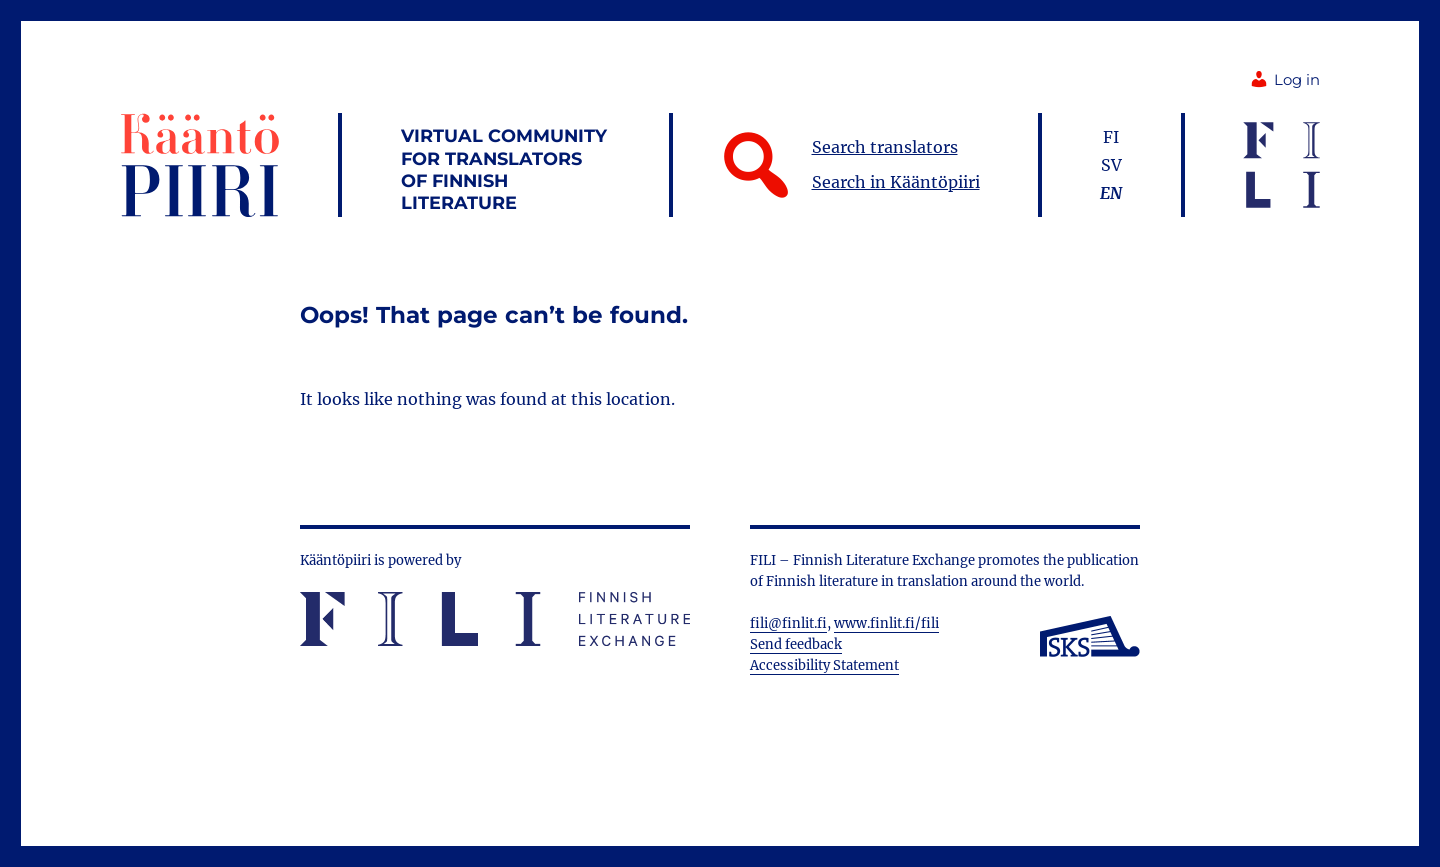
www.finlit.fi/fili (886, 623)
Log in (1284, 80)
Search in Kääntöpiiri (896, 182)
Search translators (885, 147)
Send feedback (796, 644)
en (1111, 193)
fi (1111, 137)
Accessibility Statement (824, 665)
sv (1111, 165)
